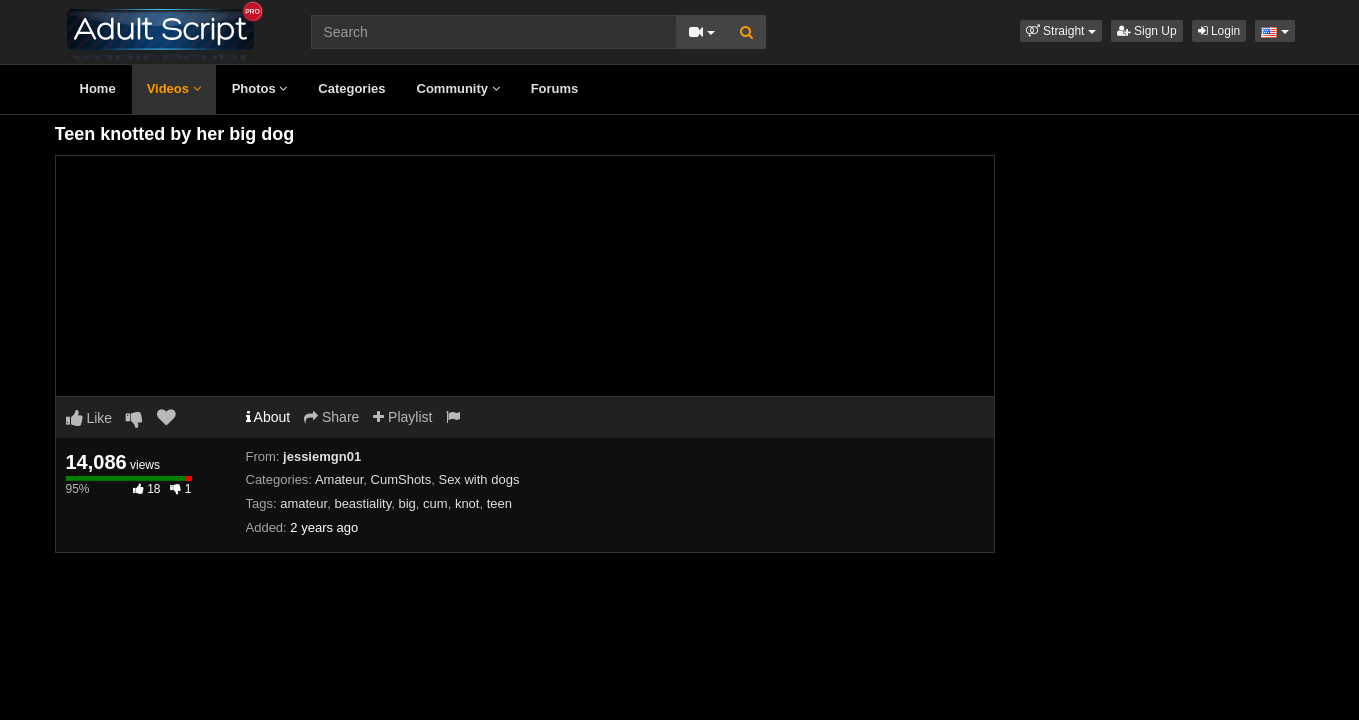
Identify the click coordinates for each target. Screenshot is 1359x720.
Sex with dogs (478, 479)
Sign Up (1147, 31)
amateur (303, 503)
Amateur (339, 479)
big (406, 503)
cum (435, 503)
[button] (1061, 31)
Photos (260, 88)
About (268, 417)
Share (331, 417)
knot (467, 503)
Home (98, 88)
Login (1219, 31)
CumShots (401, 479)
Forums (555, 88)
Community (458, 88)
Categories (351, 88)
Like (89, 418)
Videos (174, 88)
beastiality (362, 503)
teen (499, 503)
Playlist (402, 417)
